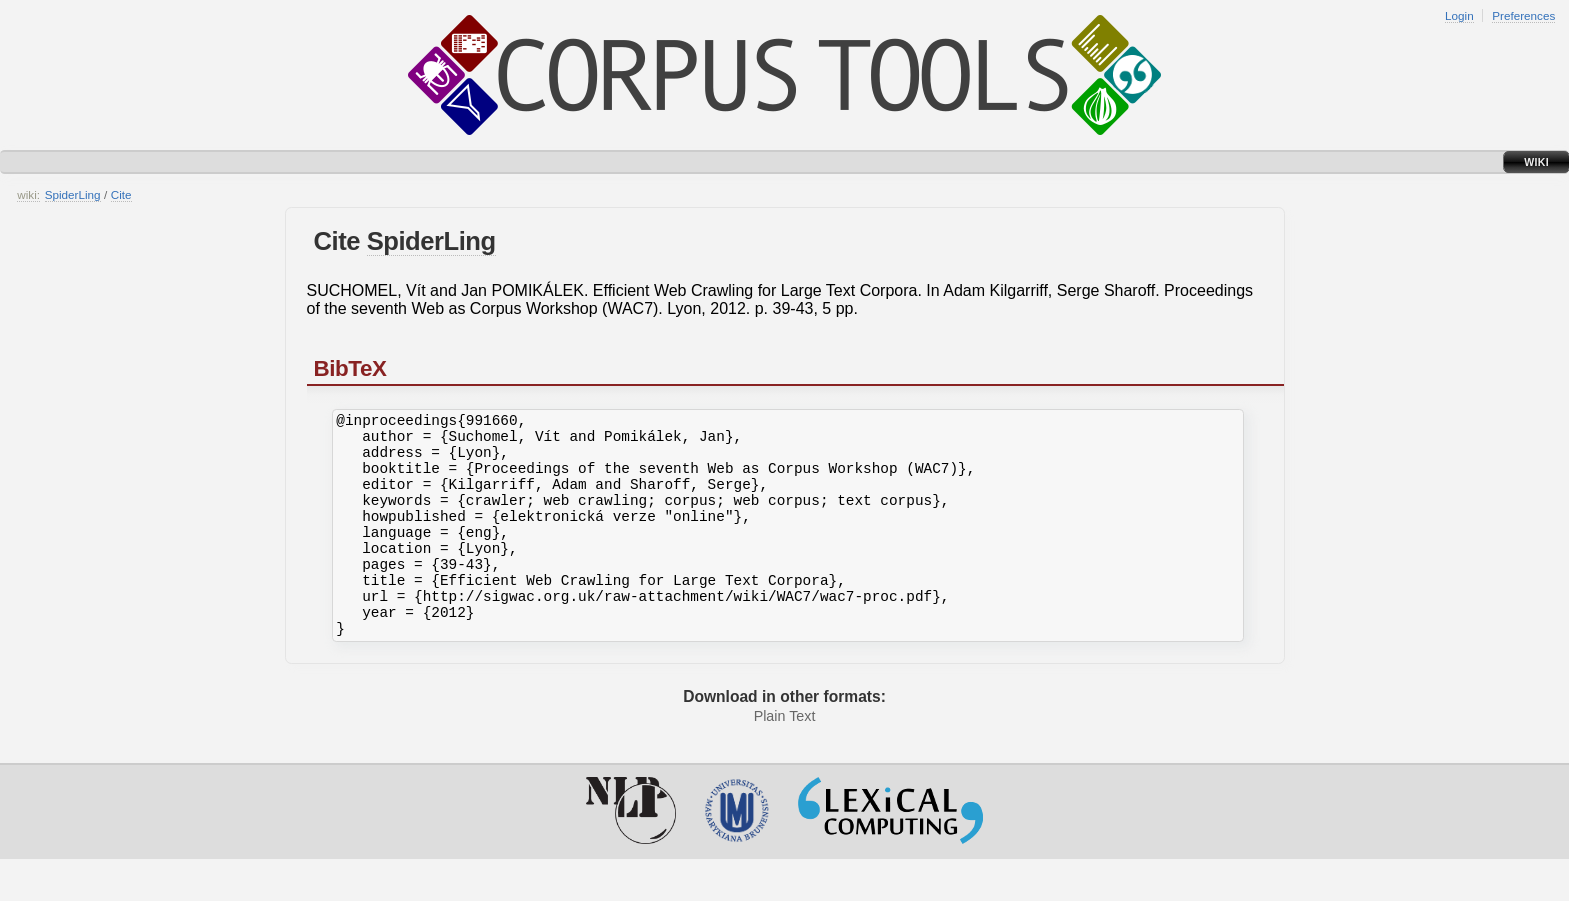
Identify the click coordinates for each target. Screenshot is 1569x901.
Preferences (1523, 15)
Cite (121, 194)
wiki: (28, 194)
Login (1459, 15)
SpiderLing (73, 194)
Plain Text (785, 758)
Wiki (1536, 162)
